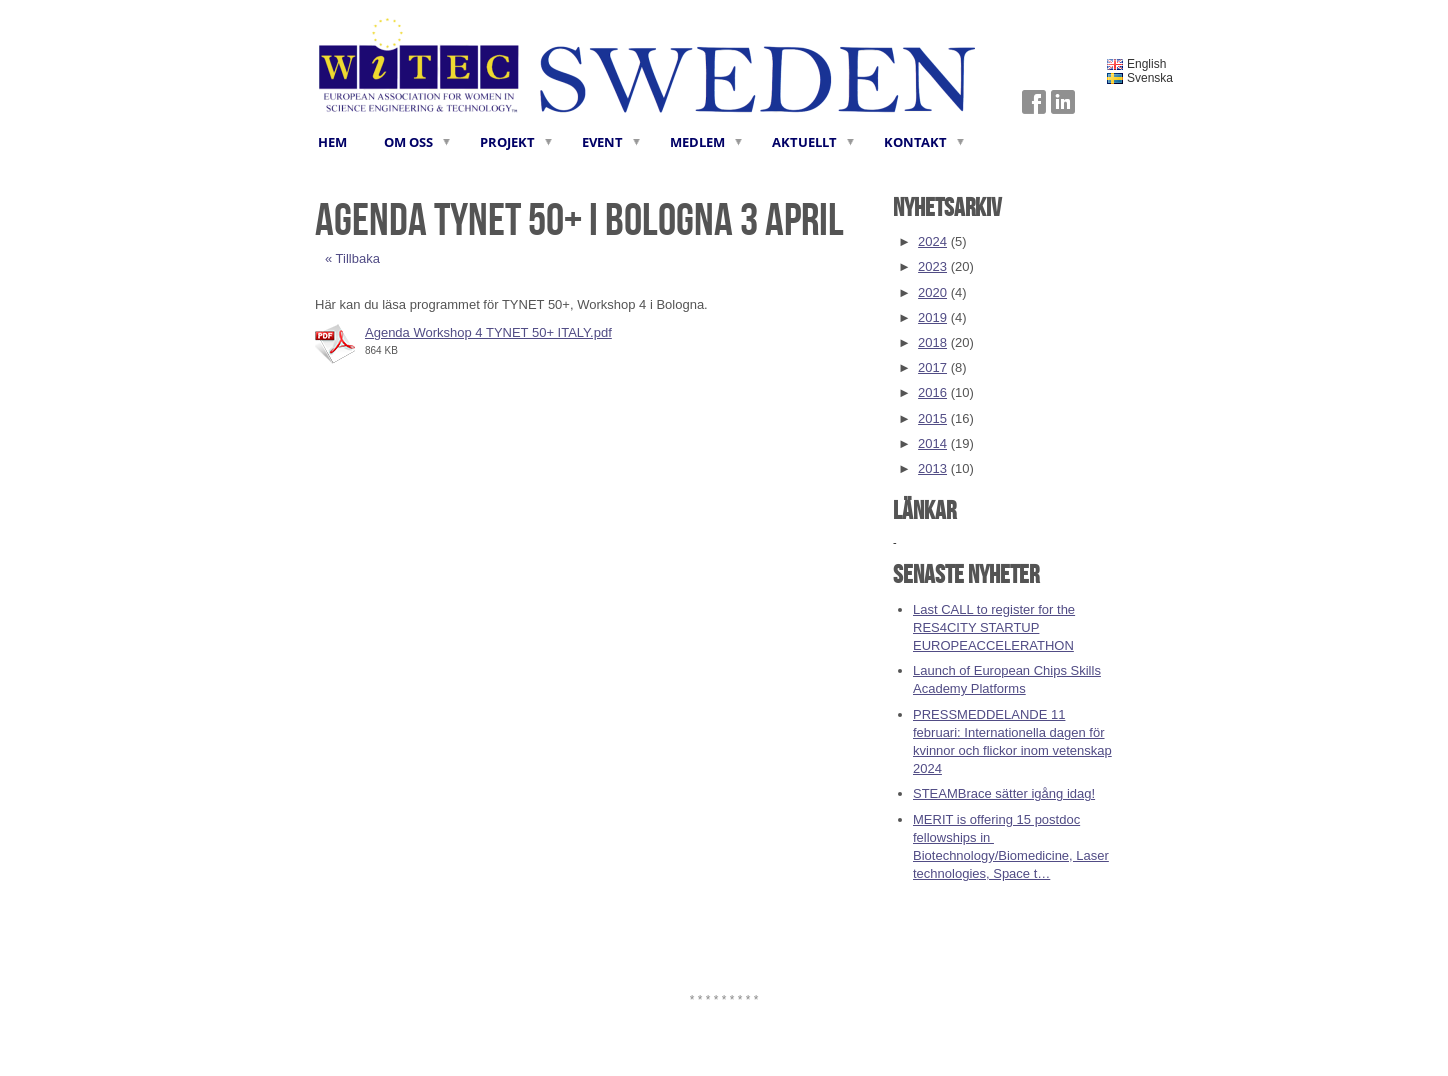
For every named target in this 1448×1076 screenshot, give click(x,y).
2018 (932, 342)
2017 (932, 367)
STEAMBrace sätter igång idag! (1004, 793)
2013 (932, 468)
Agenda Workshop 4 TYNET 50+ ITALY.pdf (488, 332)
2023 (932, 266)
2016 (932, 392)
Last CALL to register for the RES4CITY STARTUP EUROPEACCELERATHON (994, 627)
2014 (932, 443)
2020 (932, 292)
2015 (932, 418)
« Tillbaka (352, 258)
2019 (932, 317)
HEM (332, 142)
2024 (932, 241)
